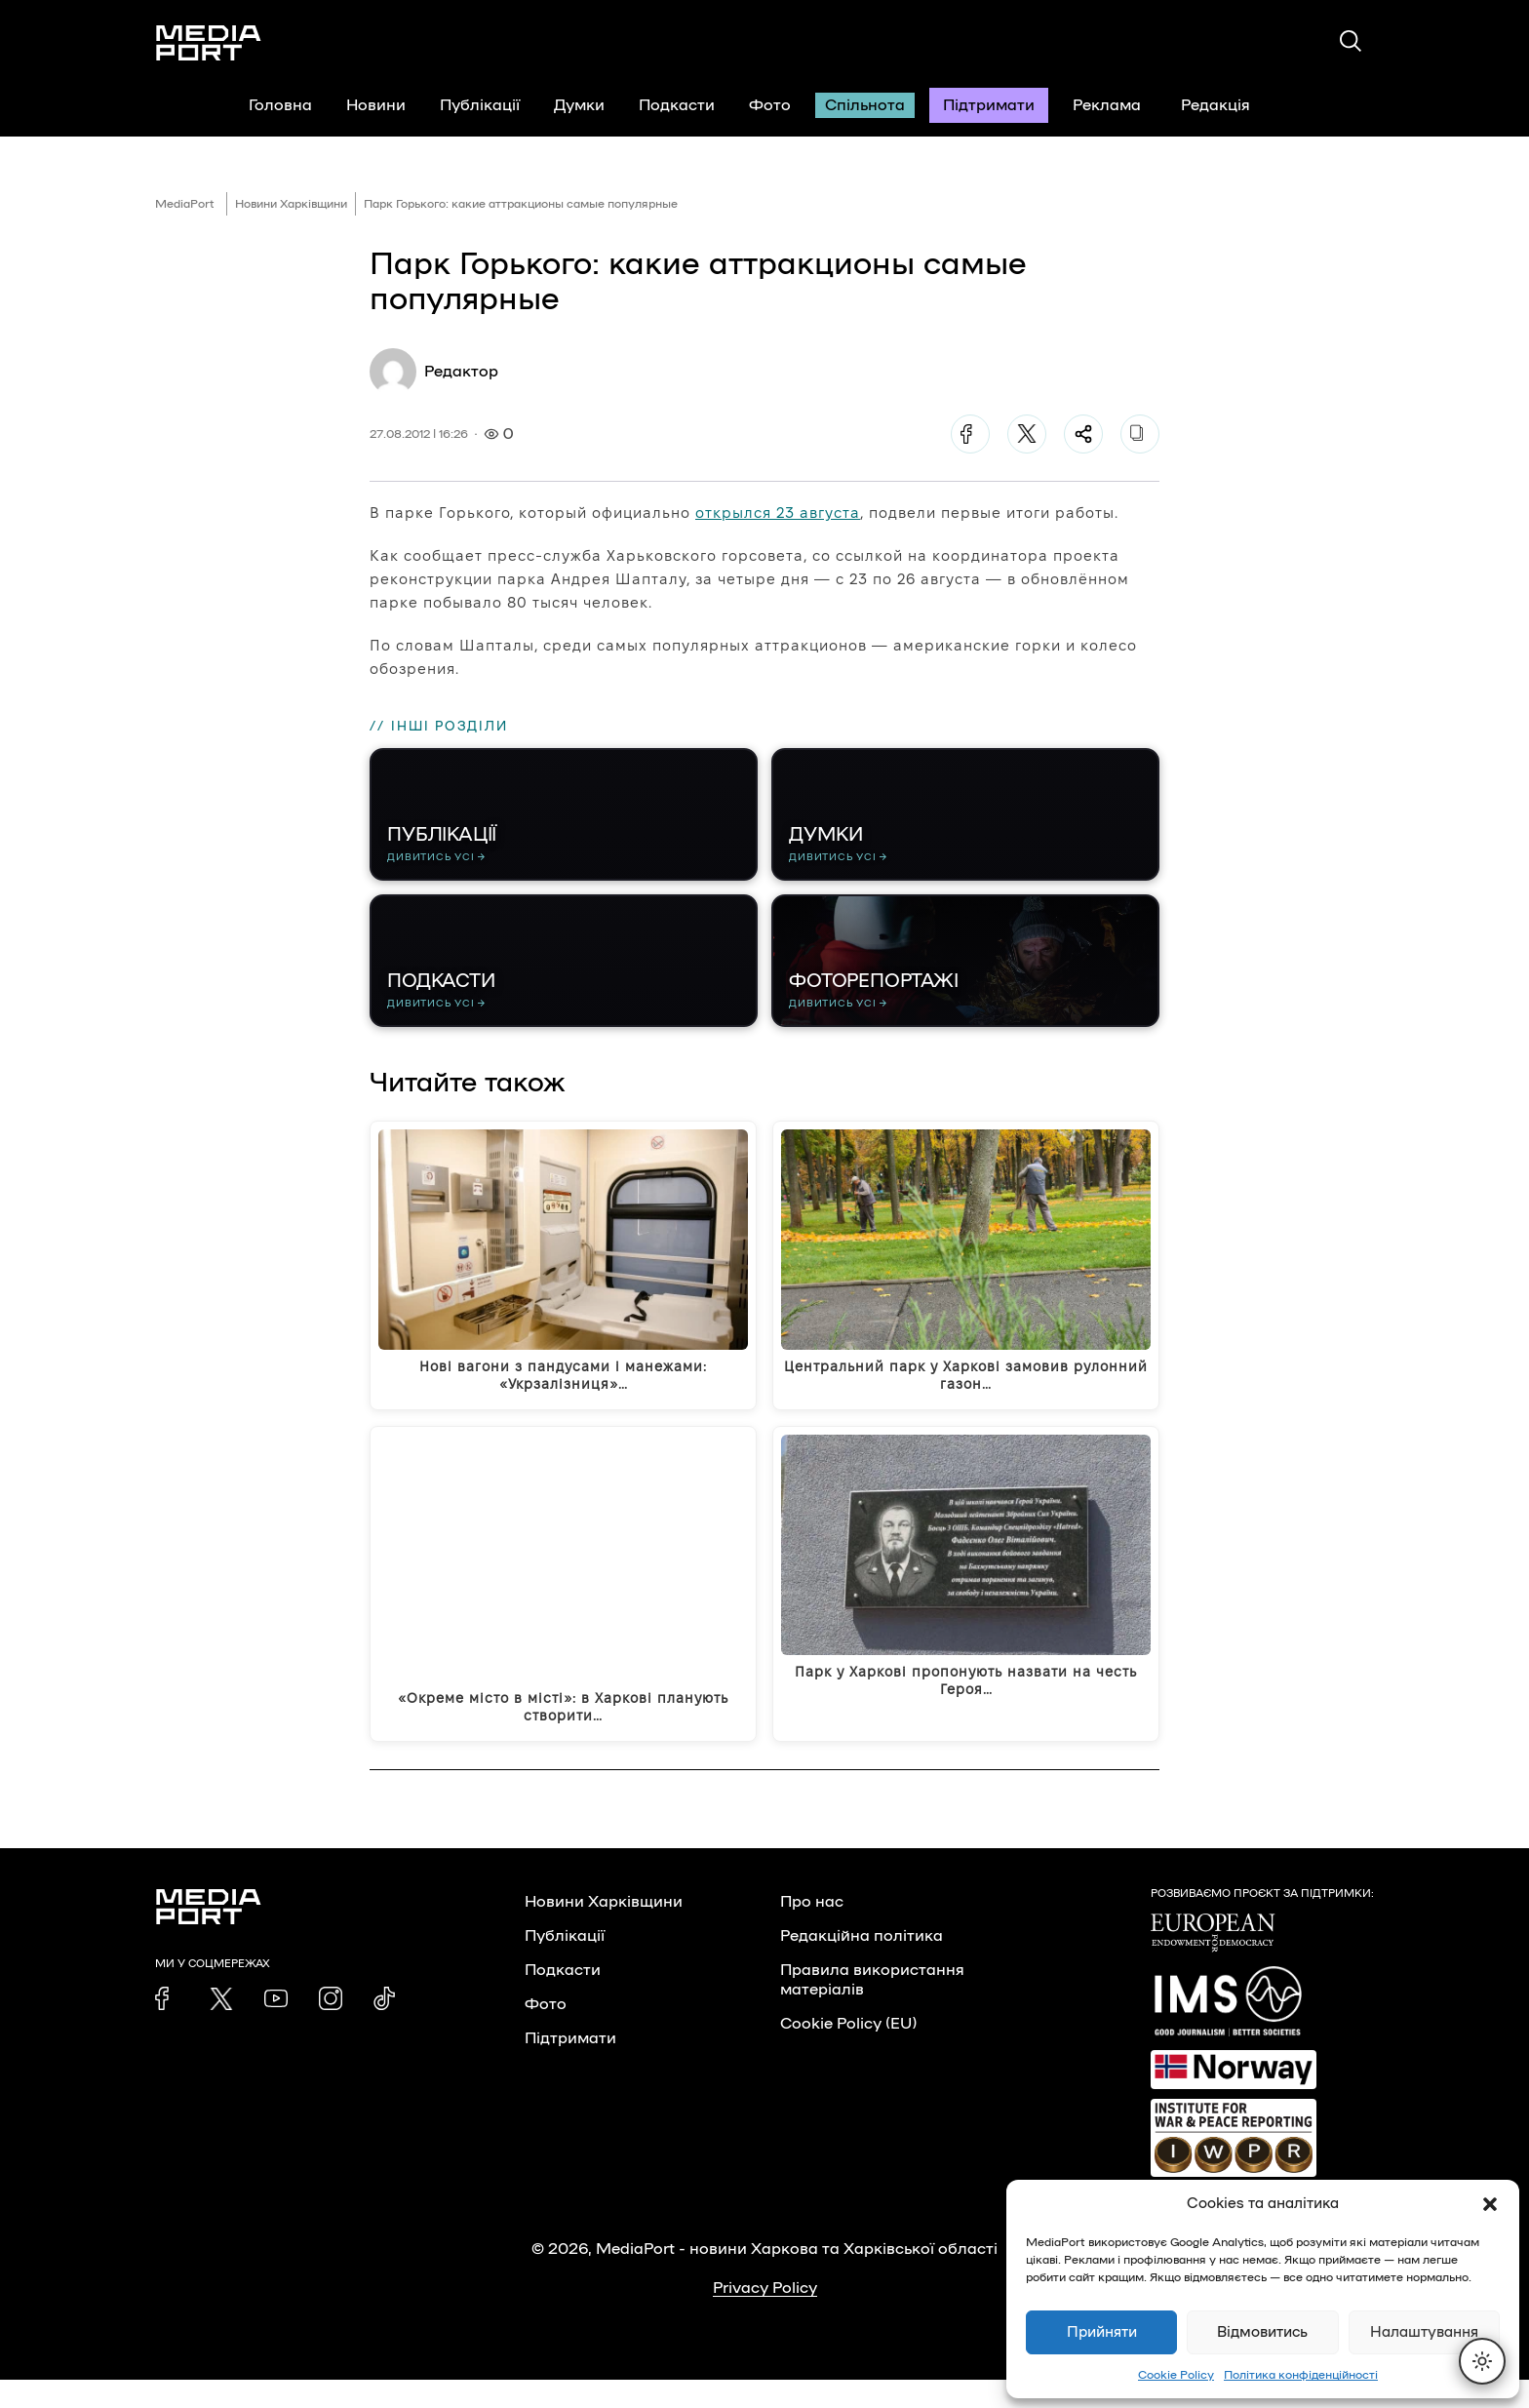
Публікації (480, 105)
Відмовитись (1262, 2332)
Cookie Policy (1176, 2375)
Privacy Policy (765, 2316)
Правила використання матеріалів (872, 2008)
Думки (579, 105)
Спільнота (865, 105)
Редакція (1227, 105)
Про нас (811, 1930)
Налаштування (1424, 2332)
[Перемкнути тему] (1482, 2361)
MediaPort (185, 204)
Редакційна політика (861, 1964)
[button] (1490, 2204)
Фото (770, 105)
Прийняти (1102, 2332)
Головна (280, 105)
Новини (376, 105)
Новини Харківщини (291, 204)
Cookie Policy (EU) (848, 2052)
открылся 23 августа (777, 512)
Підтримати (989, 105)
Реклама (1107, 105)
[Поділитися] (1083, 434)
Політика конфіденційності (1301, 2375)
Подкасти (677, 105)
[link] (166, 2026)
